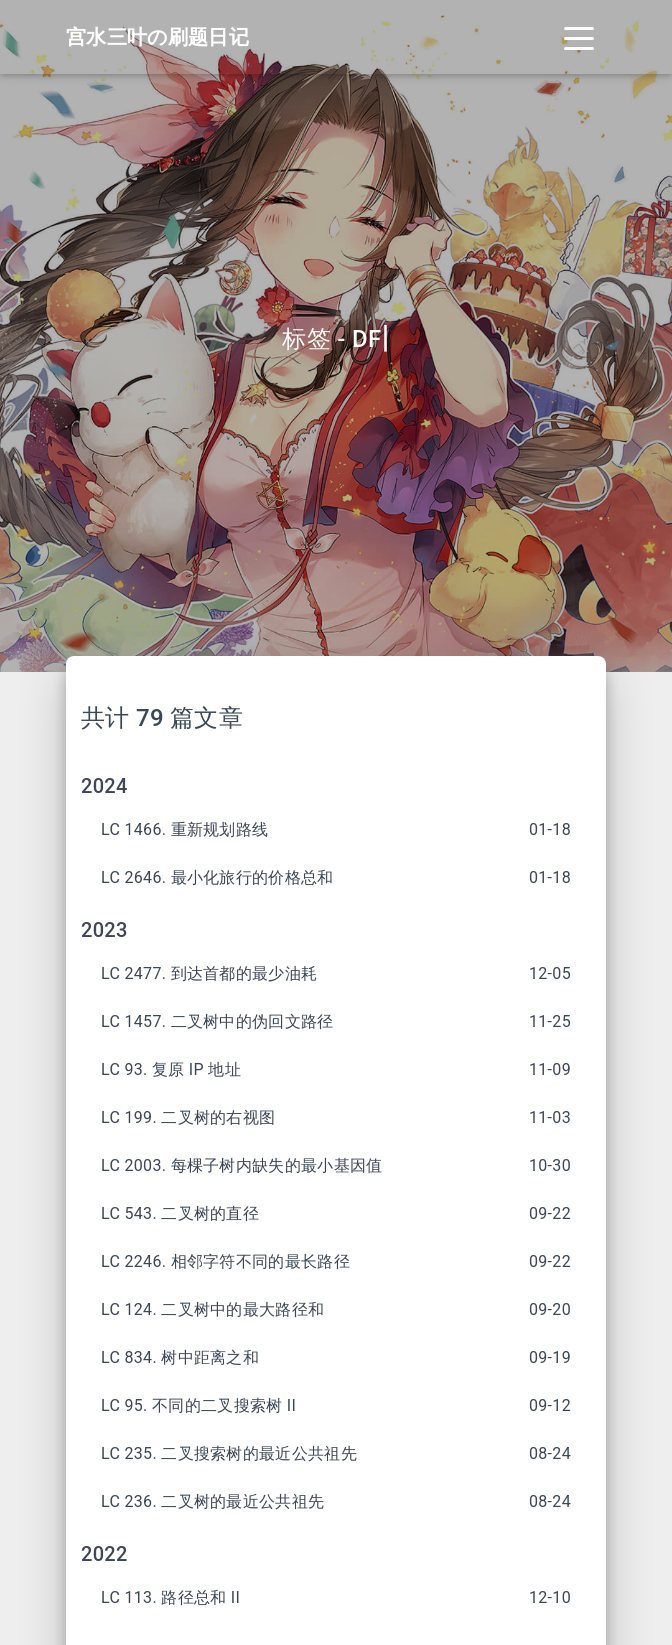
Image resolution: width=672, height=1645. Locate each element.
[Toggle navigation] (579, 37)
